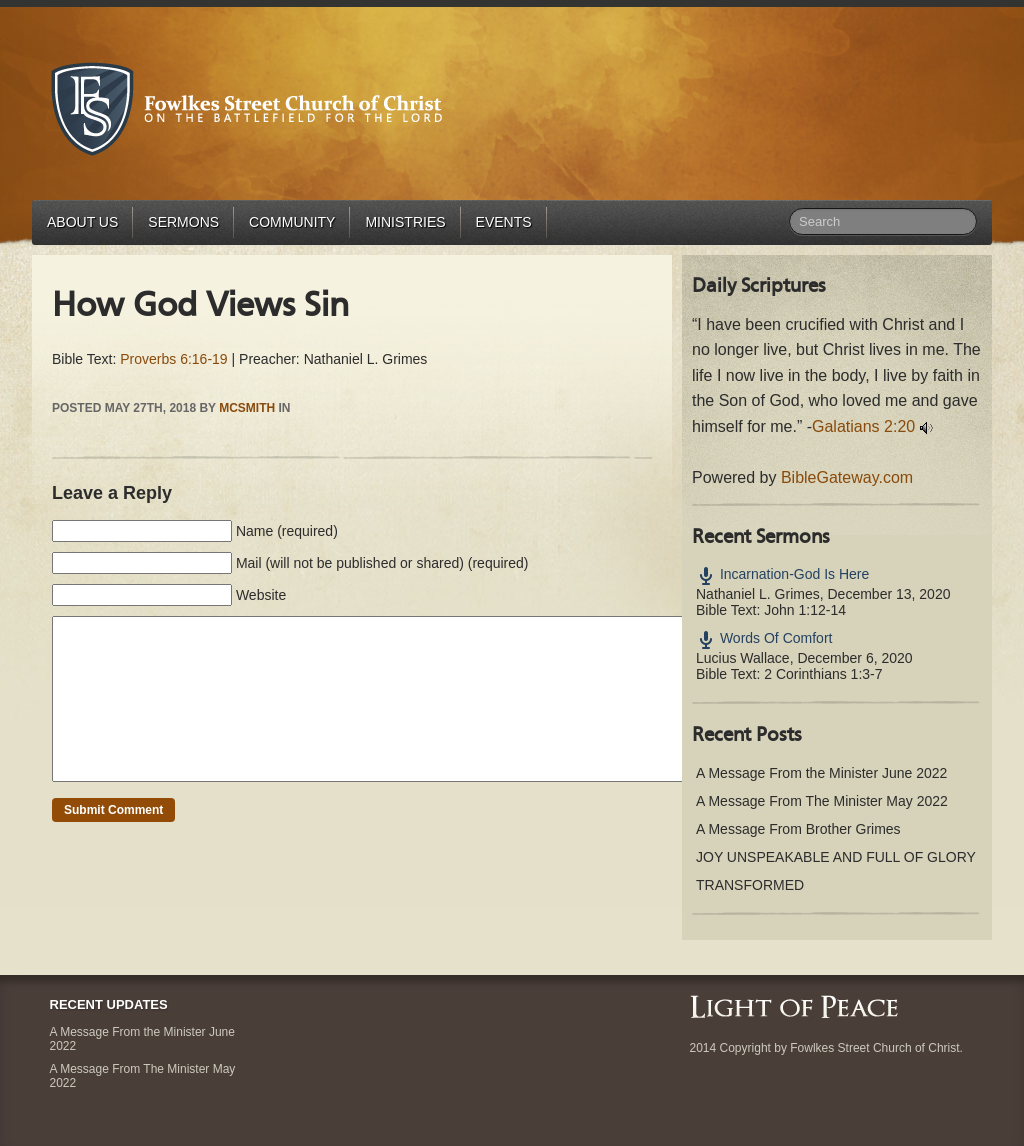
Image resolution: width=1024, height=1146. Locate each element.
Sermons (183, 222)
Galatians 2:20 (863, 426)
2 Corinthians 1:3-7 (823, 674)
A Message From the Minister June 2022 (821, 773)
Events (504, 222)
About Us (82, 222)
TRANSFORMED (750, 885)
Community (292, 222)
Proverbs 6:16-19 (173, 359)
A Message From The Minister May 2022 (822, 801)
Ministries (405, 222)
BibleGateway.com (847, 477)
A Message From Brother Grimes (798, 829)
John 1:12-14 (805, 610)
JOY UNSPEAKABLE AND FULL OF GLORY (836, 857)
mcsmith (247, 408)
